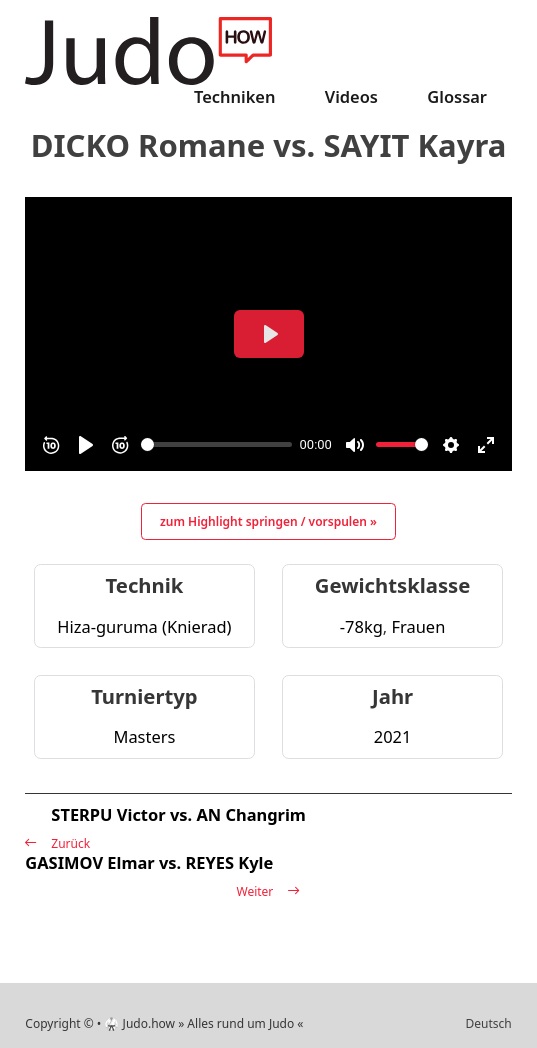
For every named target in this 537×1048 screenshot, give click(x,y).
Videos (351, 96)
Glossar (457, 96)
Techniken (234, 96)
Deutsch (488, 1023)
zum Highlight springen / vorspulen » (268, 521)
